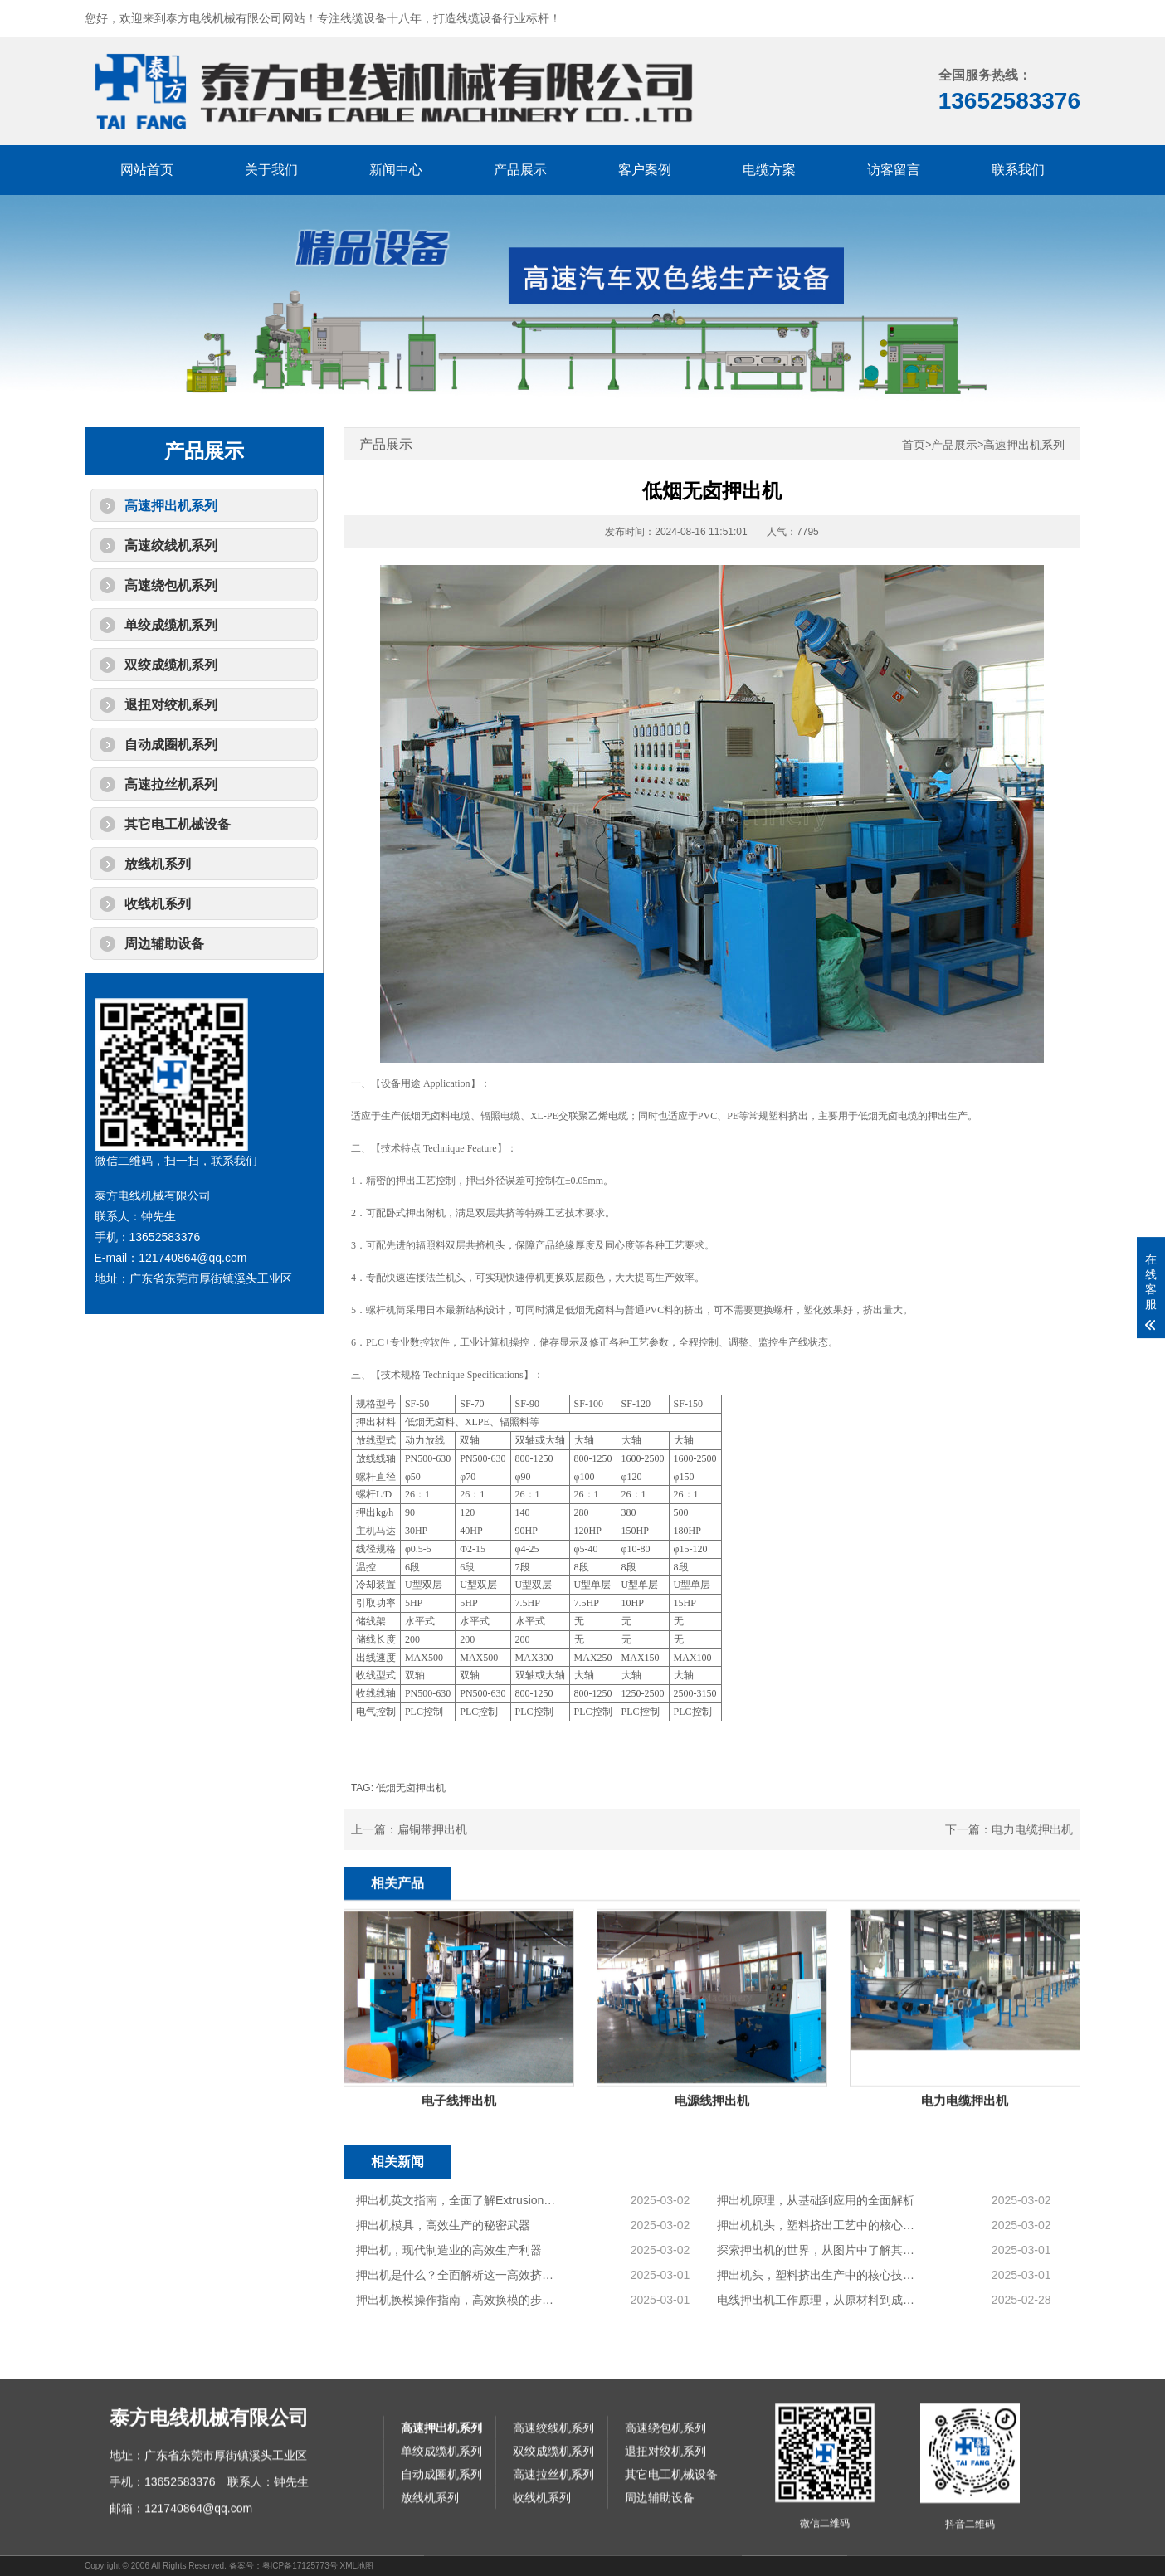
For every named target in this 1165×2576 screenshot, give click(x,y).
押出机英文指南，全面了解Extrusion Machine (456, 2323)
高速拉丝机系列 (170, 784)
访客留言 (893, 170)
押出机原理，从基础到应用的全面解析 (815, 2323)
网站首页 (146, 170)
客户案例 (644, 170)
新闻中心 (395, 170)
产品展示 (520, 170)
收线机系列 (157, 904)
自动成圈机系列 (170, 745)
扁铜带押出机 (432, 1829)
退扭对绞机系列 (170, 705)
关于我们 (271, 170)
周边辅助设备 (164, 944)
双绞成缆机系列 (170, 665)
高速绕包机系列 (170, 585)
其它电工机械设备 (177, 824)
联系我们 (1018, 170)
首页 (913, 445)
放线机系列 (157, 864)
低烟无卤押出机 (411, 1788)
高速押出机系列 (170, 506)
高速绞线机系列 (170, 545)
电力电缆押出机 (1032, 1829)
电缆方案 (769, 170)
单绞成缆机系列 (170, 625)
